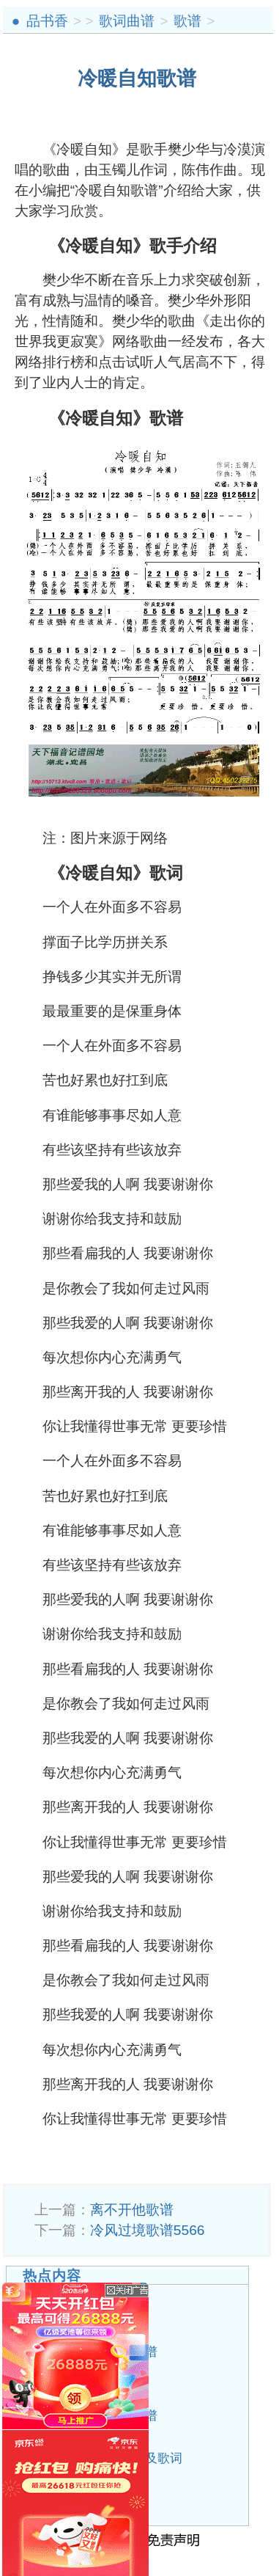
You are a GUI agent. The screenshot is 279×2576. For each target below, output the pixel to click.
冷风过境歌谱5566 (147, 2230)
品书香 (47, 21)
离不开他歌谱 (132, 2209)
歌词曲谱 (127, 21)
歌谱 (187, 21)
